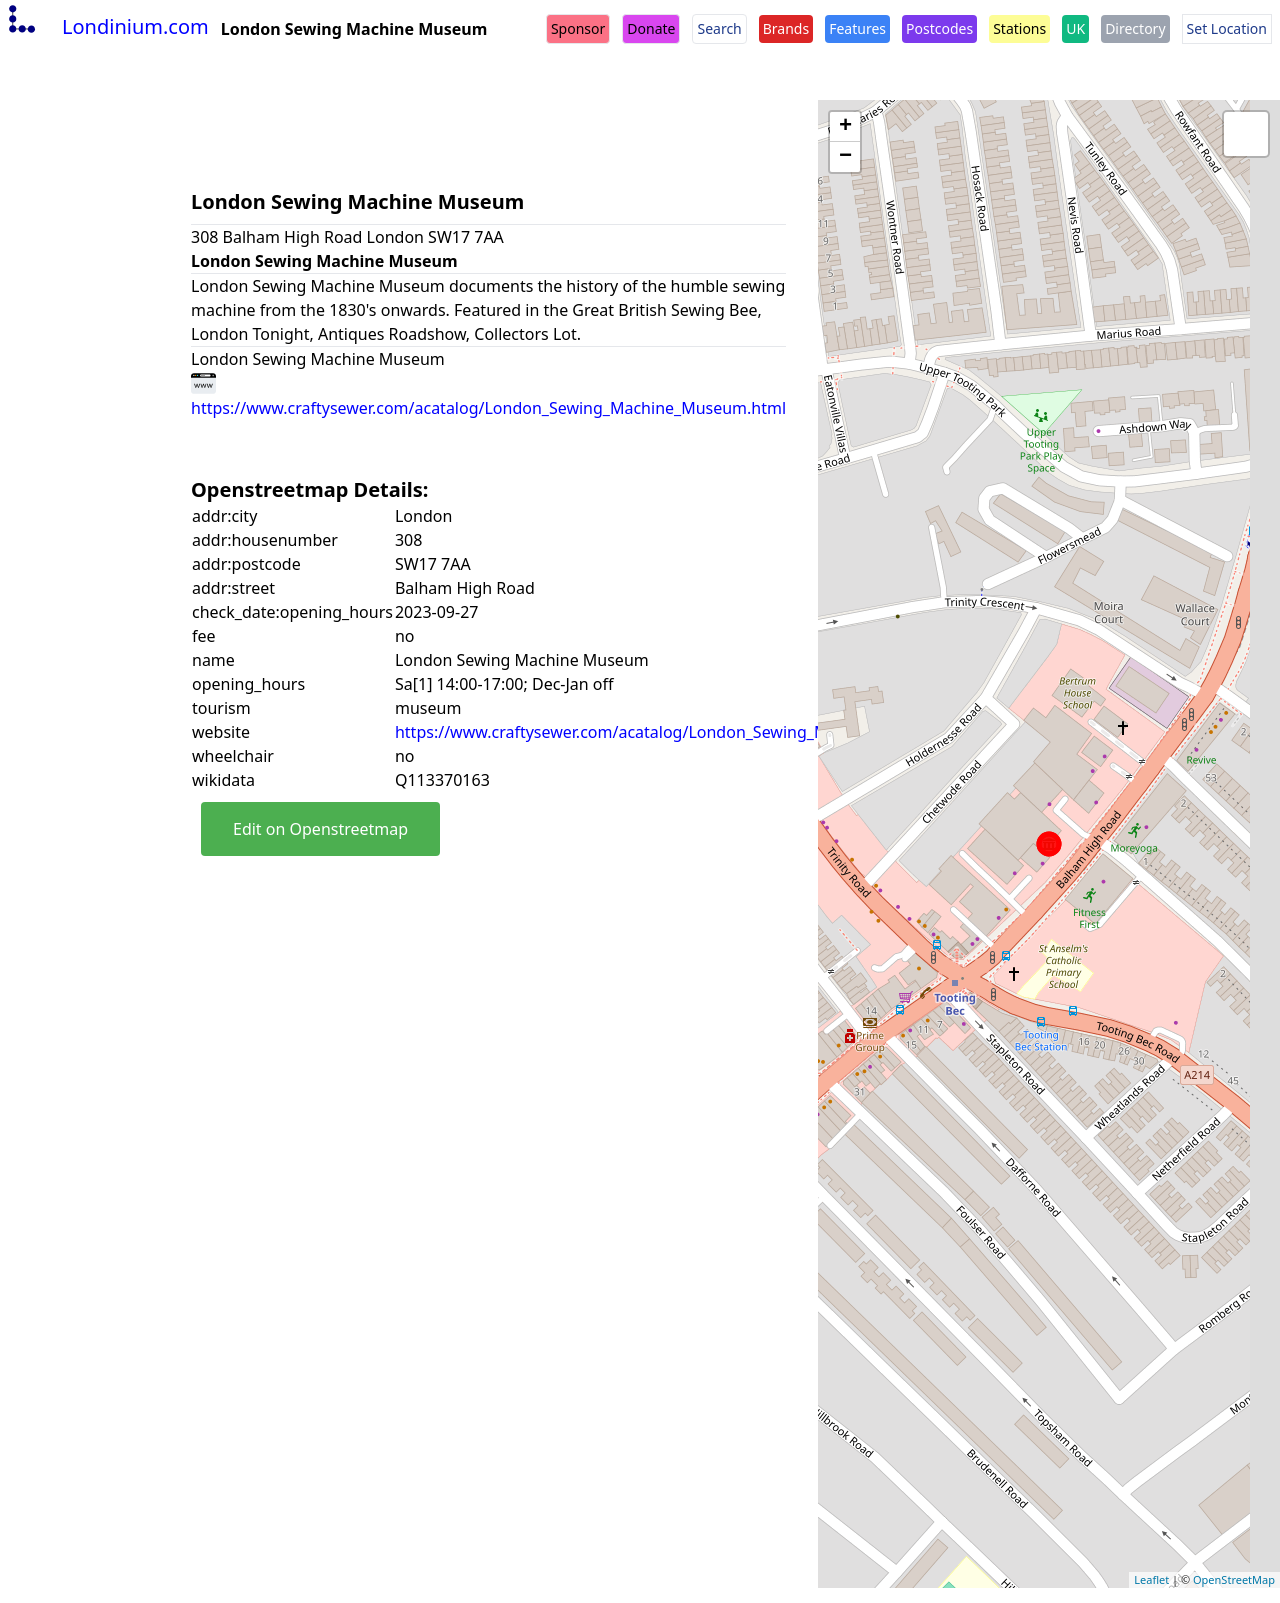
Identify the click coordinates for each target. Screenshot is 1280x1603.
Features (857, 28)
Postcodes (939, 28)
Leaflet (1151, 1579)
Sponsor (578, 28)
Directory (1135, 28)
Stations (1019, 28)
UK (1075, 28)
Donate (651, 28)
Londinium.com (106, 26)
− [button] (845, 157)
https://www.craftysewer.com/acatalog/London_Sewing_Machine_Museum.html (692, 732)
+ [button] (845, 127)
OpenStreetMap (1234, 1579)
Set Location (1227, 28)
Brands (786, 28)
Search (719, 28)
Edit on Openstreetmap (320, 829)
